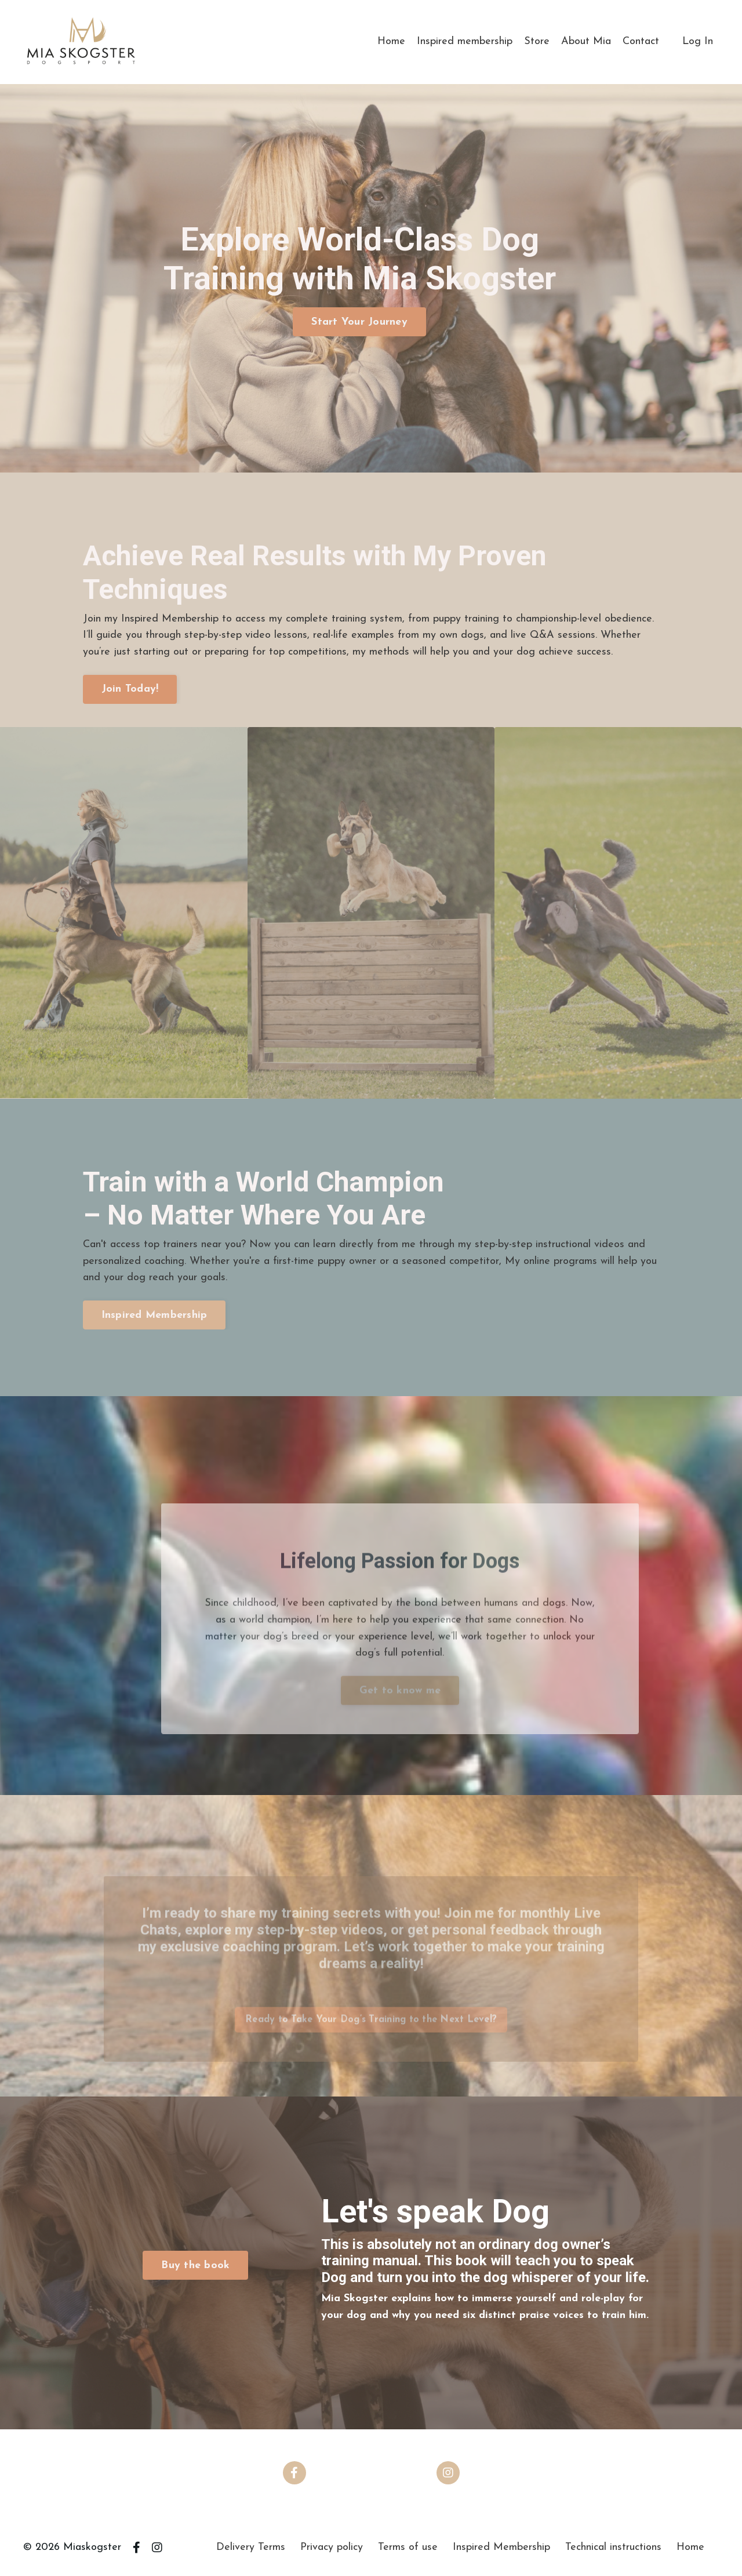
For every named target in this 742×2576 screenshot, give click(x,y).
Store (537, 41)
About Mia (586, 41)
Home (391, 41)
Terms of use (408, 2547)
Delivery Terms (250, 2547)
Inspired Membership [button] (154, 1315)
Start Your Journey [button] (359, 322)
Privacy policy (331, 2547)
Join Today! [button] (130, 689)
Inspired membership (464, 41)
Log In (697, 41)
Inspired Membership (501, 2547)
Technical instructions (613, 2547)
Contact (641, 41)
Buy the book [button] (195, 2265)
